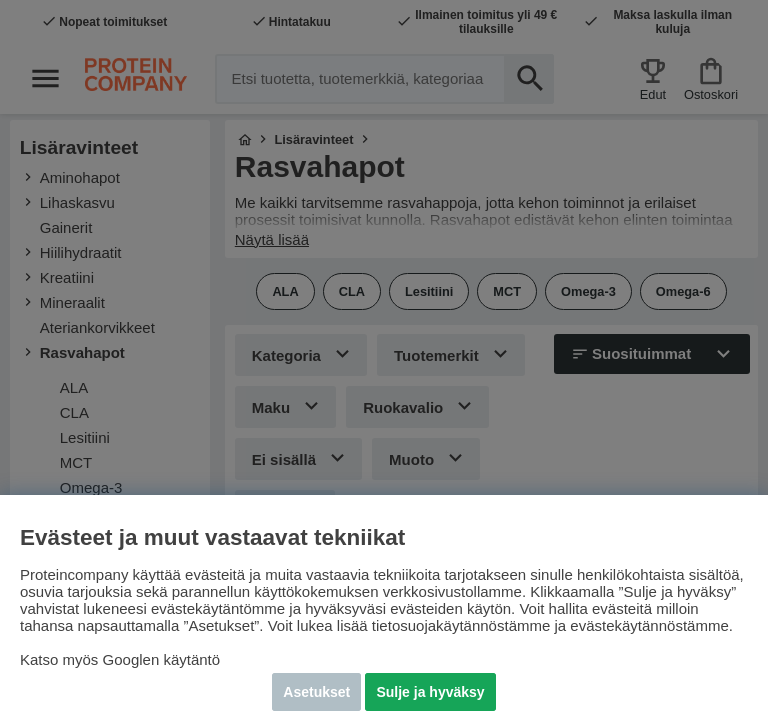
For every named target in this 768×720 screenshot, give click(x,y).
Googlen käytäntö (162, 659)
